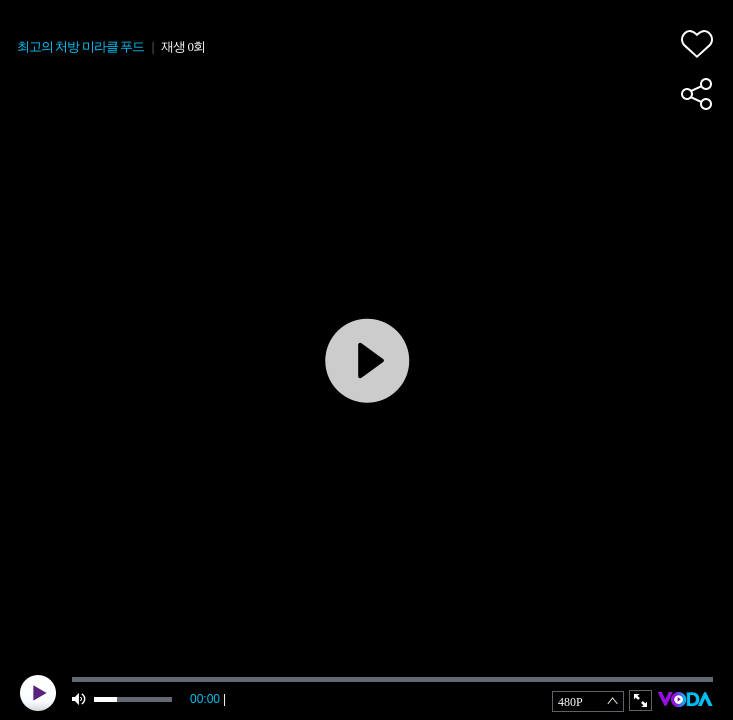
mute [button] (80, 699)
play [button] (38, 693)
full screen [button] (640, 700)
